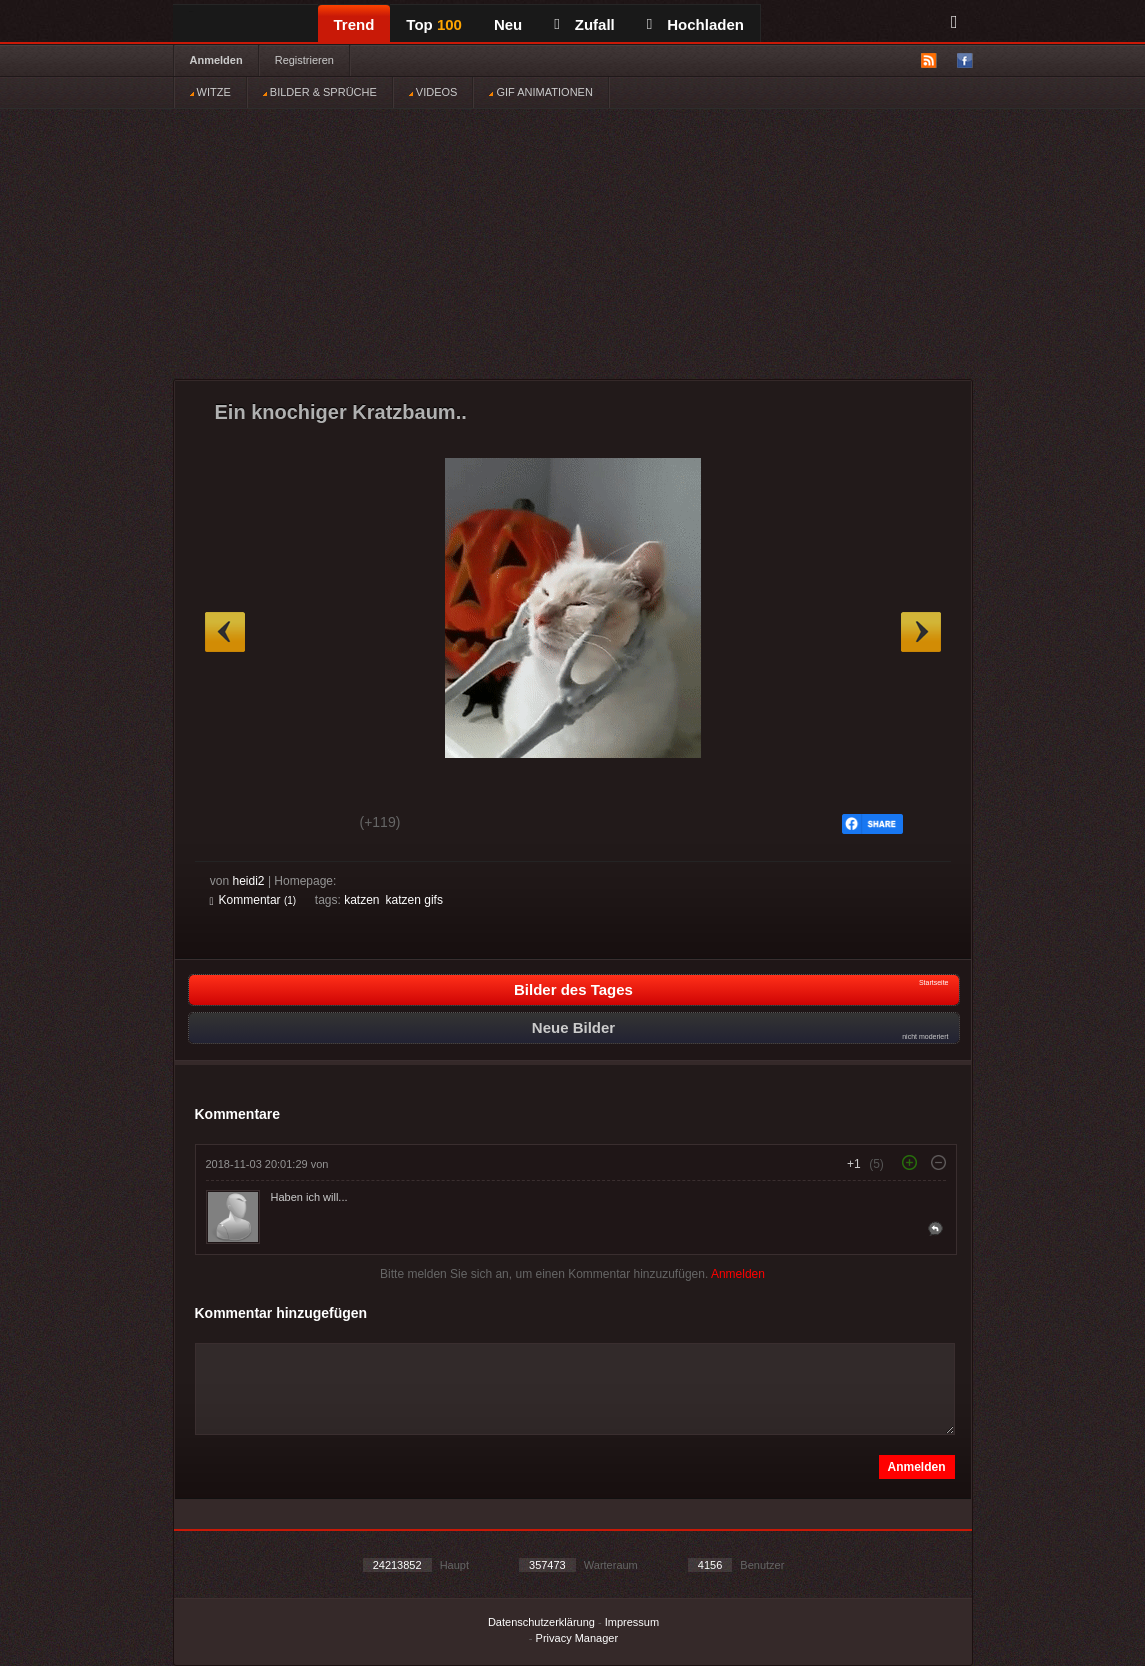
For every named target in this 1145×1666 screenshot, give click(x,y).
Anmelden (216, 60)
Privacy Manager (577, 1638)
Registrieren (304, 60)
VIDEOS (433, 92)
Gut (232, 825)
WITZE (210, 92)
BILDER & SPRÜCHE (320, 92)
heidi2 (249, 881)
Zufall (584, 24)
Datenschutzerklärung (541, 1622)
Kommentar (253, 900)
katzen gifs (414, 900)
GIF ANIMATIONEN (540, 92)
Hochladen (695, 24)
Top (434, 24)
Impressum (632, 1622)
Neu (508, 24)
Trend (354, 24)
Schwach (307, 825)
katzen (361, 900)
